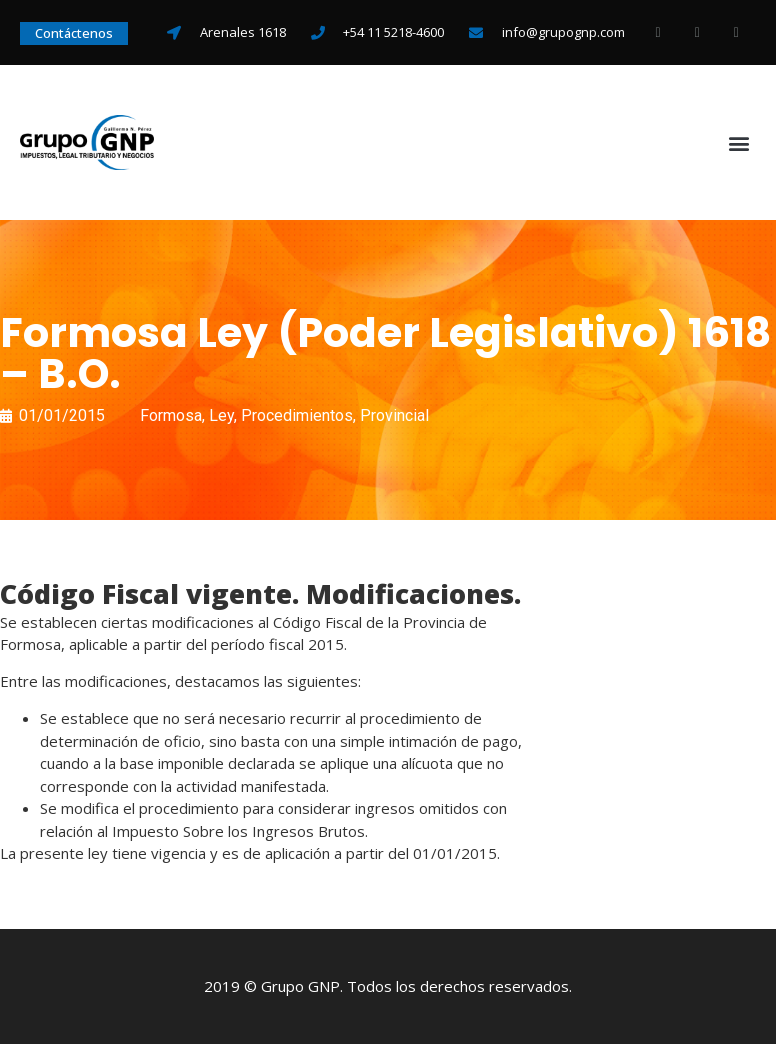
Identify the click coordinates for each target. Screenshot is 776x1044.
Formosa (171, 415)
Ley (221, 415)
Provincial (394, 415)
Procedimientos (297, 415)
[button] (739, 142)
